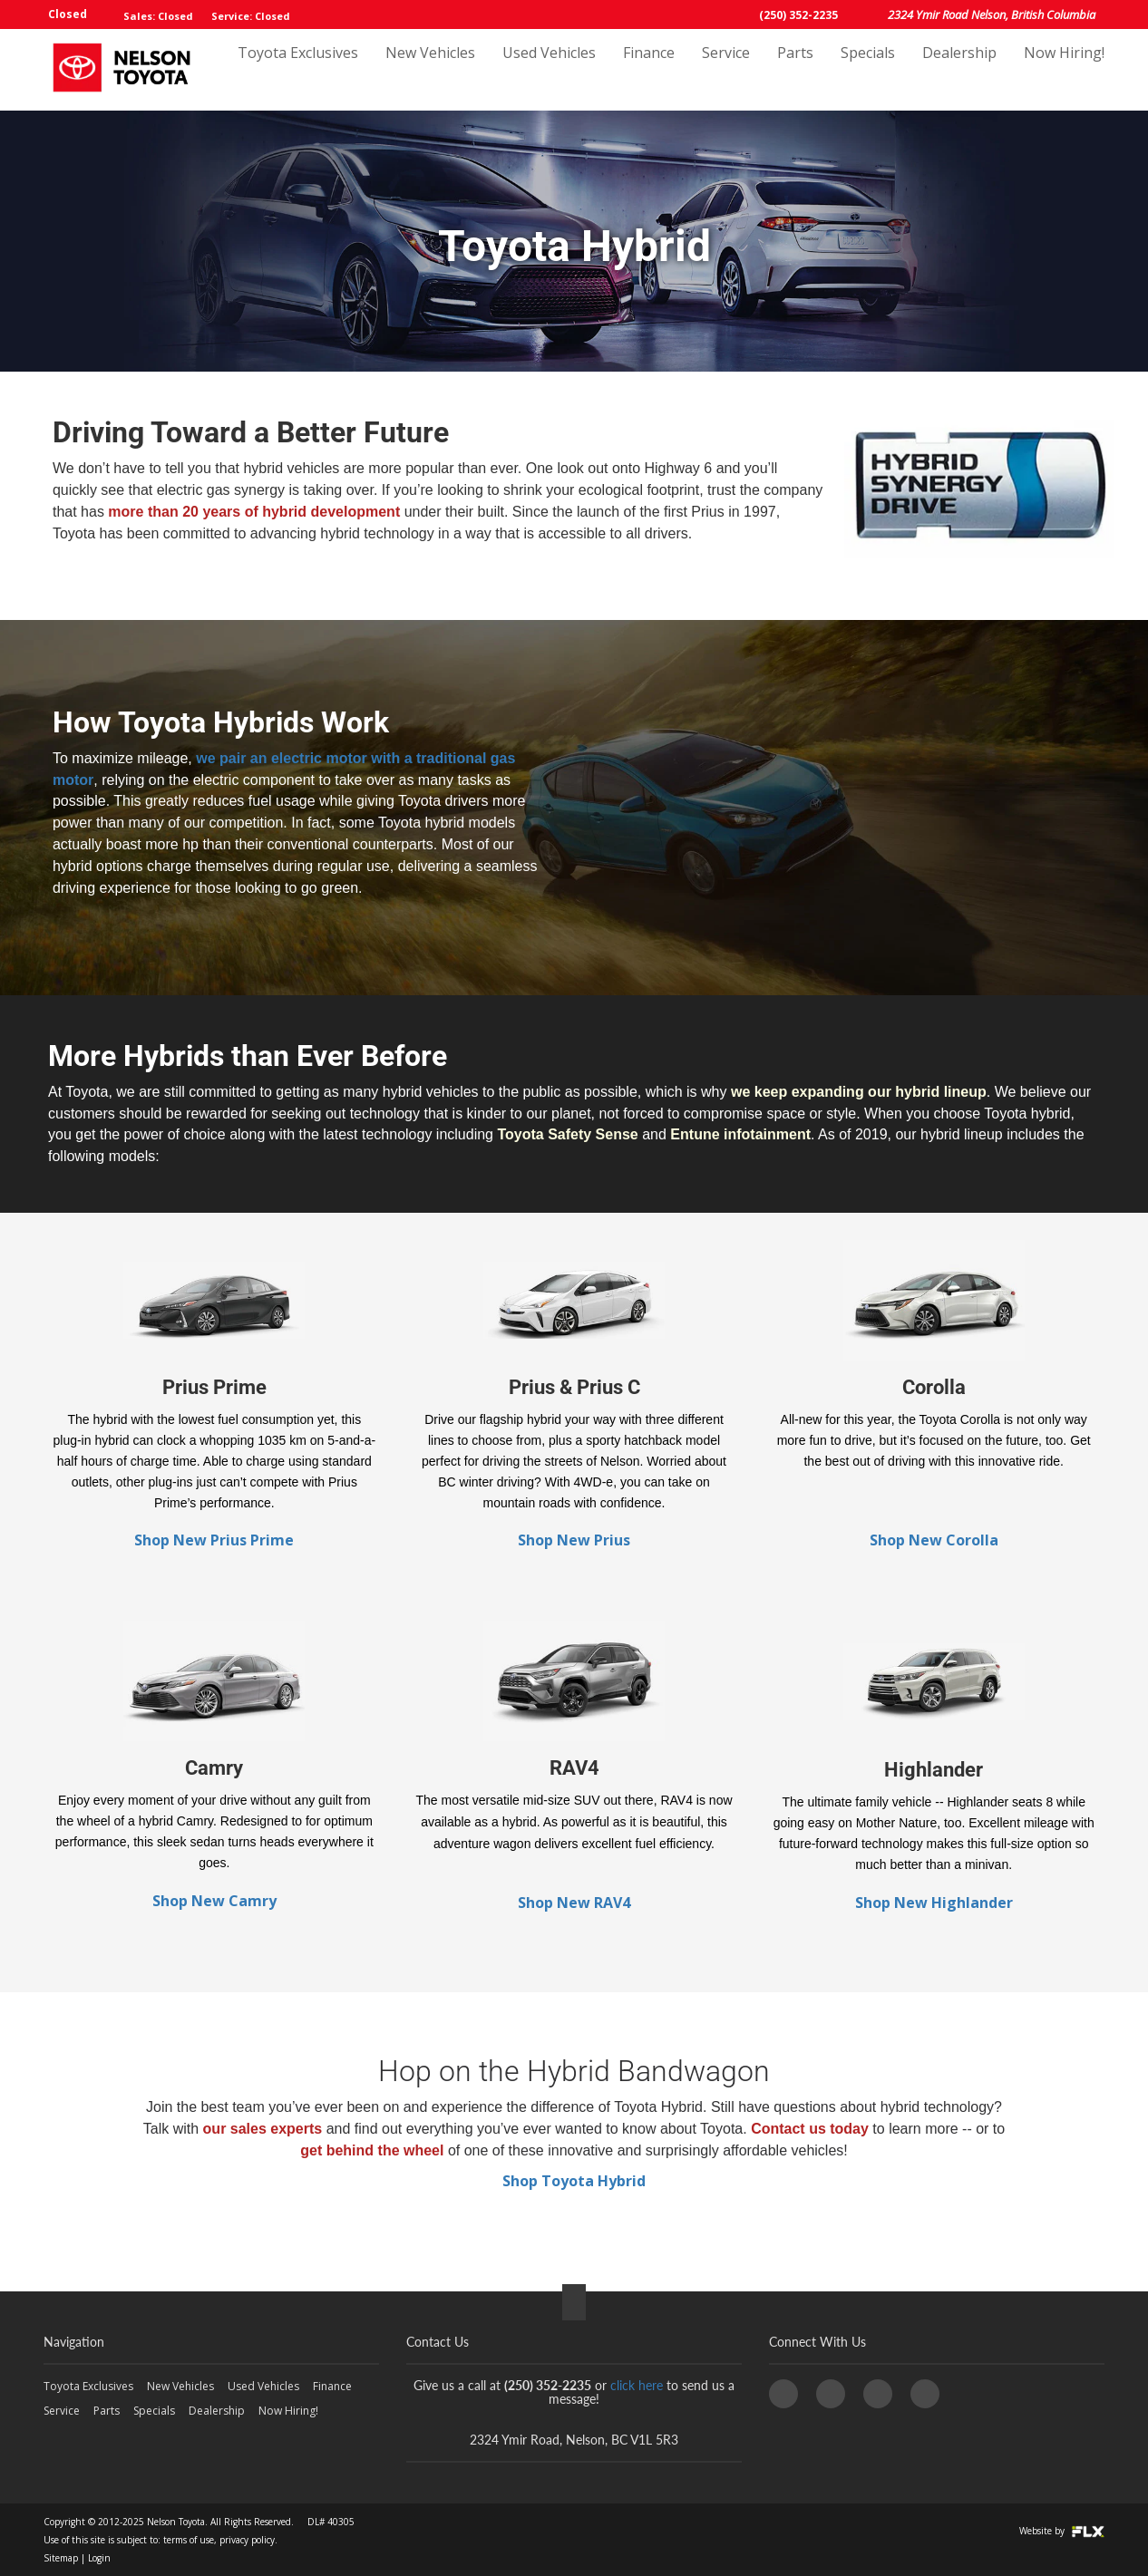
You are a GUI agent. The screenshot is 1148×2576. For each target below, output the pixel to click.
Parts (795, 70)
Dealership (959, 70)
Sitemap (61, 2558)
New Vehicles (430, 70)
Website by (1061, 2530)
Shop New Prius (574, 1540)
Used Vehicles (549, 70)
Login (99, 2558)
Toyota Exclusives (298, 70)
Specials (868, 70)
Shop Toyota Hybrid (574, 2181)
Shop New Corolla (934, 1540)
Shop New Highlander (934, 1903)
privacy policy (247, 2539)
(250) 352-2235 (798, 15)
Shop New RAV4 (574, 1903)
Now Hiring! (1064, 70)
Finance (649, 70)
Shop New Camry (214, 1901)
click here (636, 2385)
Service (726, 70)
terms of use (188, 2539)
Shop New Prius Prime (214, 1540)
